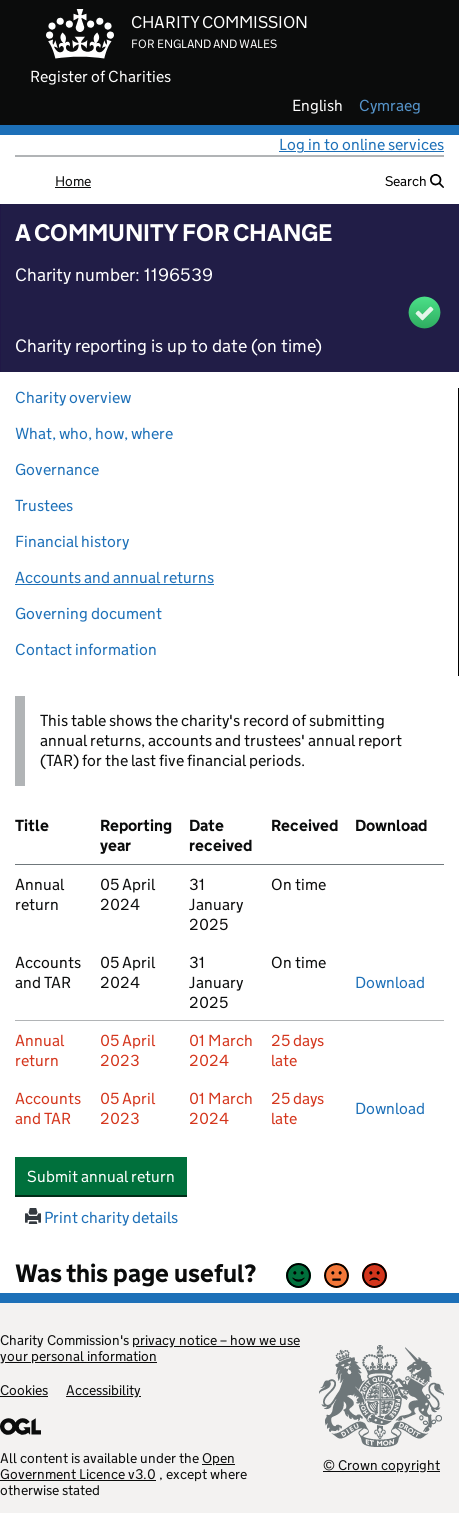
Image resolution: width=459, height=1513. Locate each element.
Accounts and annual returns (114, 577)
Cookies (24, 1390)
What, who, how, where (94, 433)
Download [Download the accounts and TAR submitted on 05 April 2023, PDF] (390, 1108)
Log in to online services (361, 144)
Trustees (44, 505)
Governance (57, 469)
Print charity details (101, 1217)
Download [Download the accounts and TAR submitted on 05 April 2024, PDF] (390, 982)
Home (73, 181)
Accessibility (103, 1390)
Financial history (72, 541)
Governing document (88, 613)
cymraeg (390, 106)
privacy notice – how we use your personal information (150, 1348)
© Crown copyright (381, 1464)
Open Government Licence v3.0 (117, 1466)
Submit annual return (107, 1176)
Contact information (86, 649)
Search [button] (414, 181)
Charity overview (73, 397)
